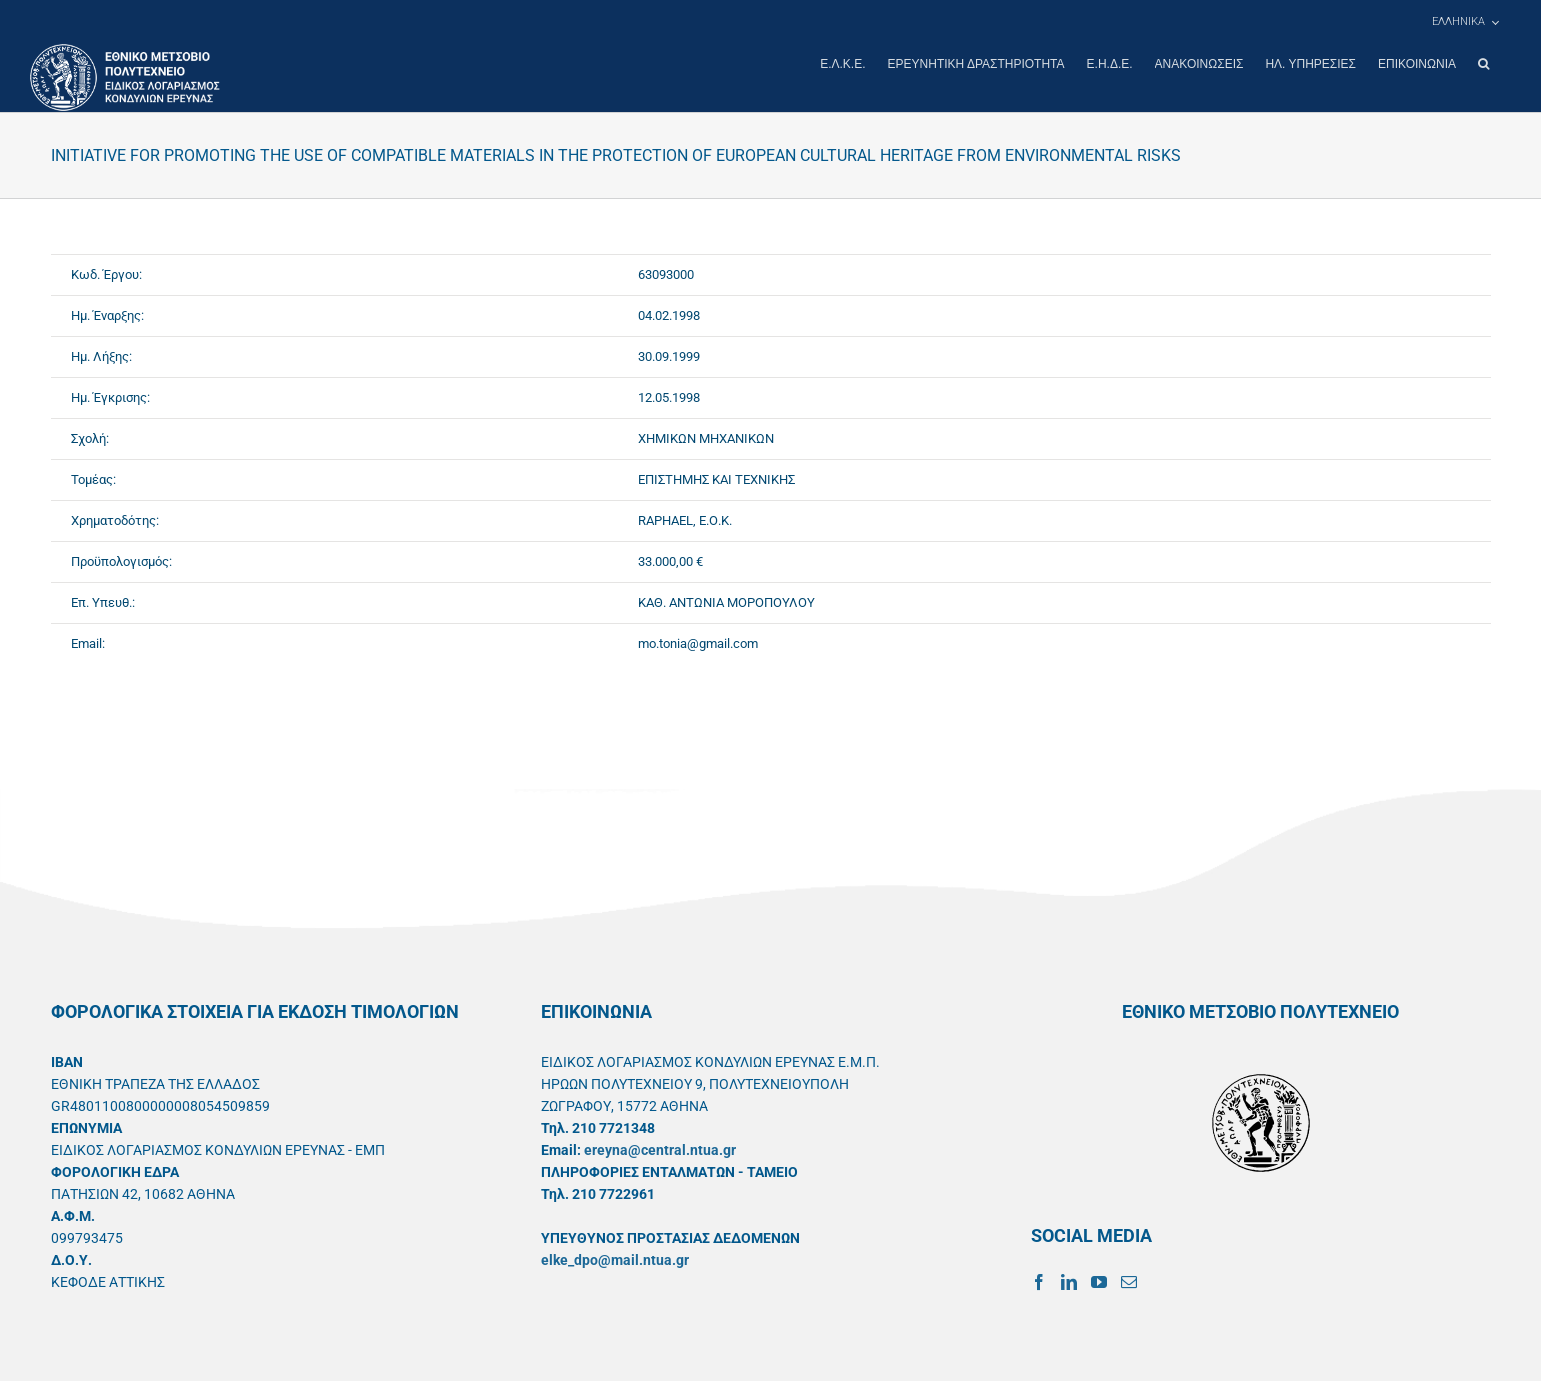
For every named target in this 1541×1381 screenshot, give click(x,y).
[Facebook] (1039, 1281)
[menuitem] (1465, 22)
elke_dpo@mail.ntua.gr (615, 1259)
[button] (1483, 64)
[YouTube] (1099, 1281)
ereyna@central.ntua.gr (660, 1149)
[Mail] (1129, 1281)
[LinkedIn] (1069, 1281)
